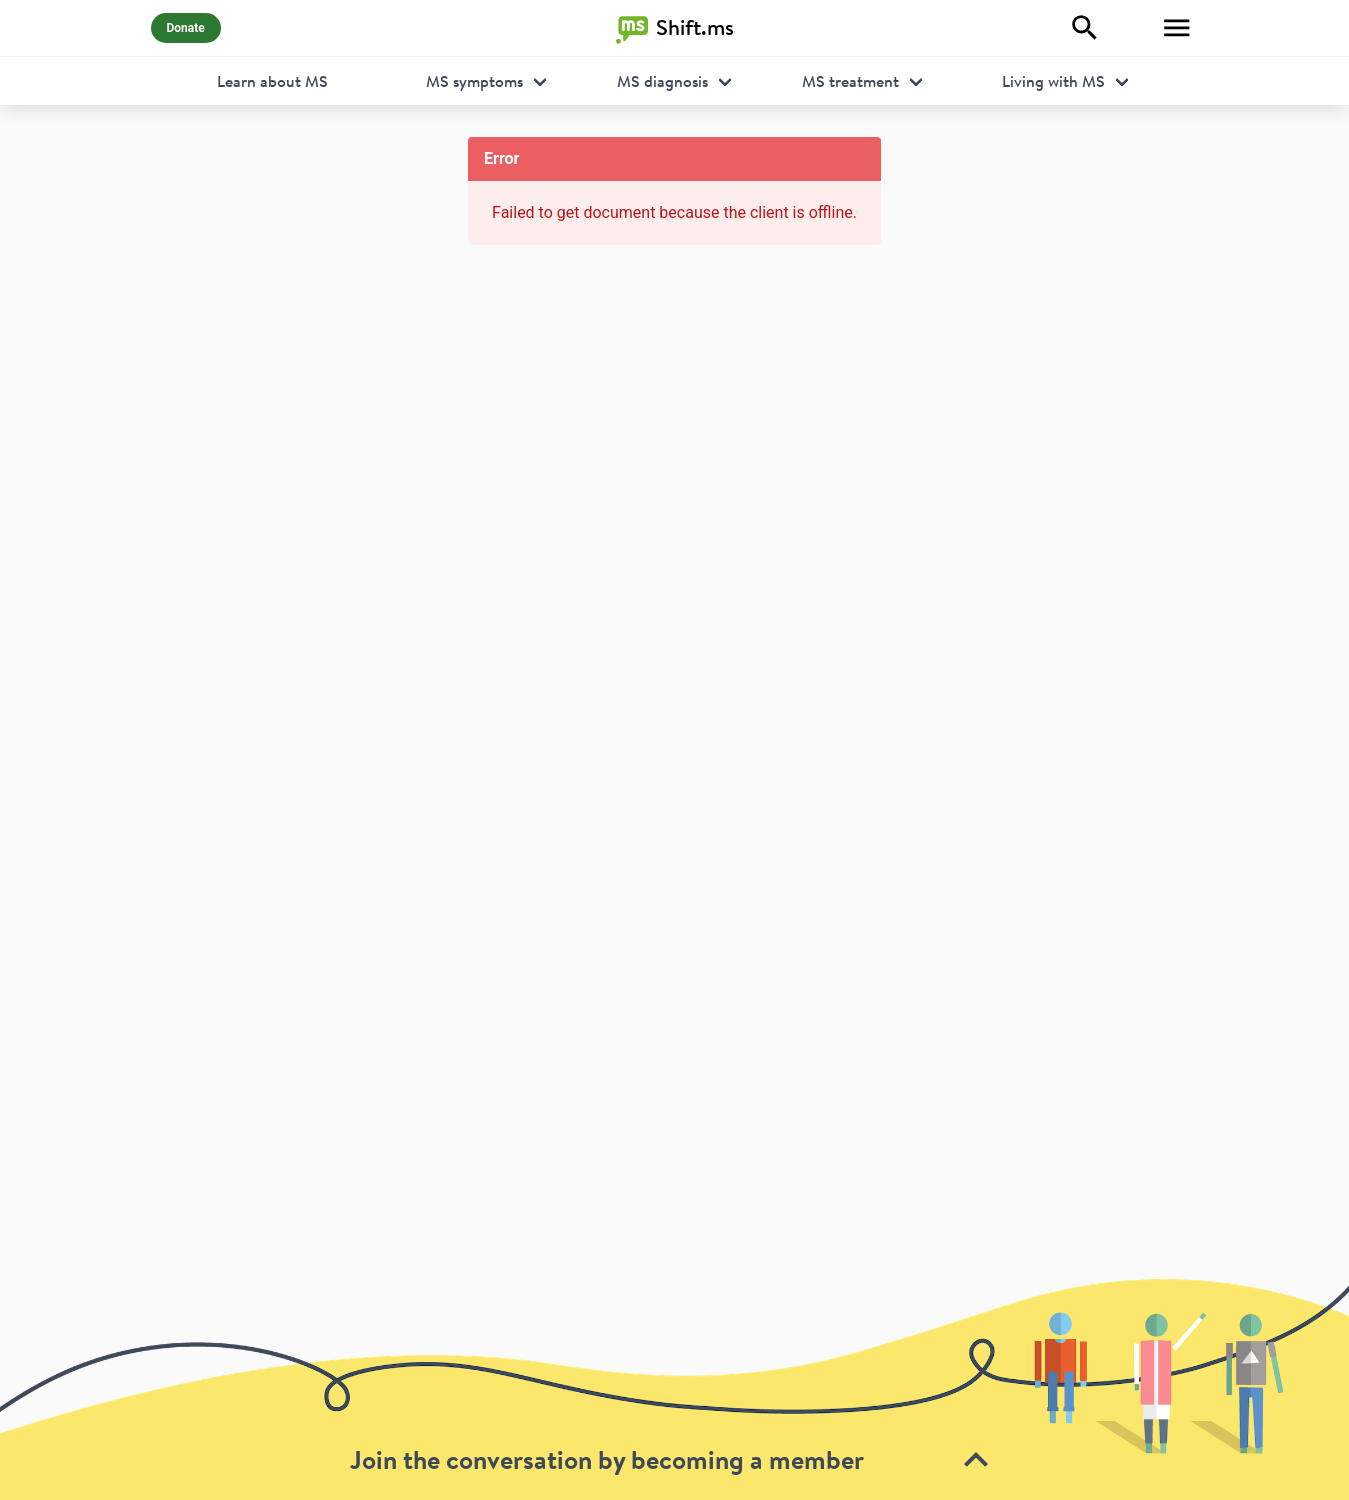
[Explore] (1085, 28)
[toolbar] (674, 1388)
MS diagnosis (662, 81)
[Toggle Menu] (1177, 28)
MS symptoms (474, 81)
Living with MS (1053, 81)
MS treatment (850, 81)
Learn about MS (272, 81)
